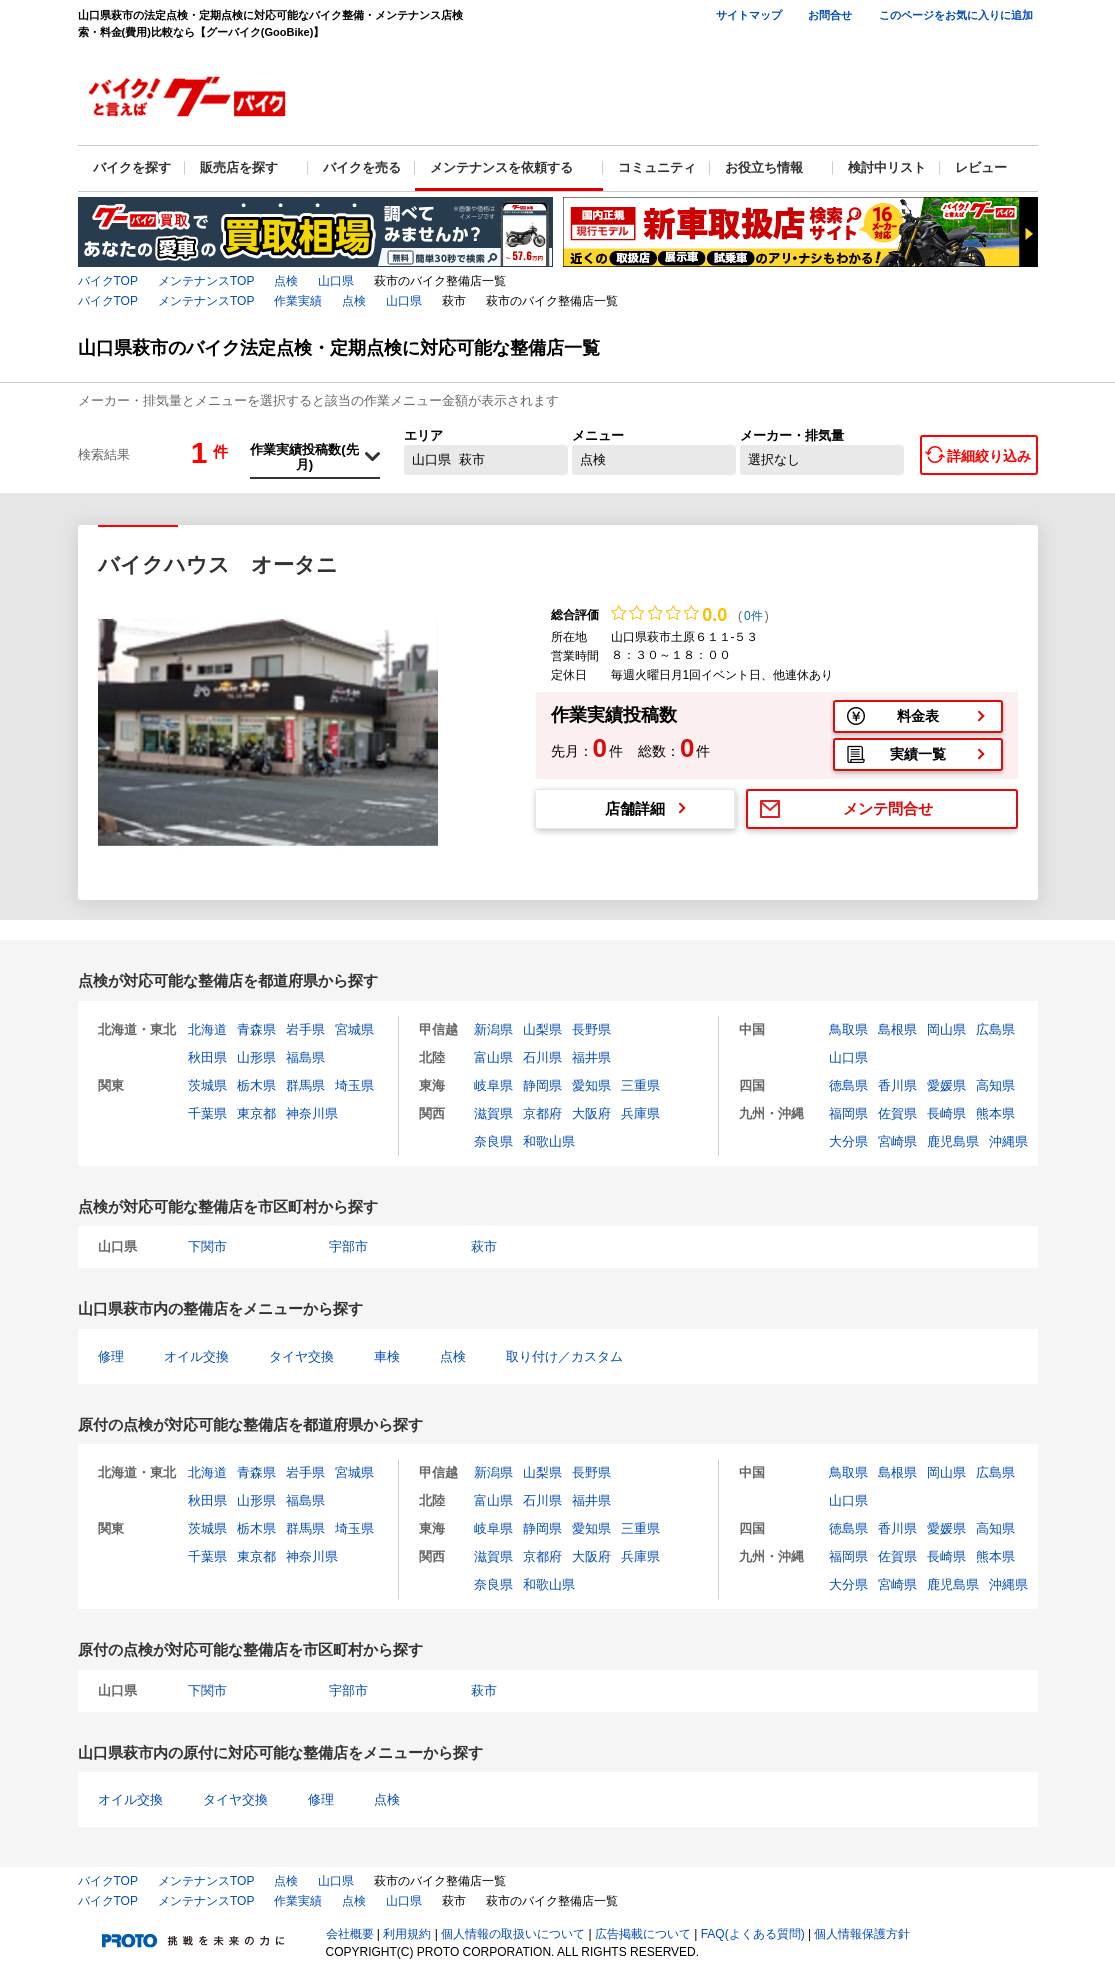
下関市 (207, 1246)
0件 (753, 616)
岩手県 (305, 1029)
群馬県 (305, 1085)
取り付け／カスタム (564, 1356)
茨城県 (207, 1085)
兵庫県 (640, 1113)
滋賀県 (493, 1113)
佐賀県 (897, 1113)
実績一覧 (918, 754)
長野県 (591, 1029)
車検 (387, 1356)
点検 (286, 281)
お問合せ (830, 15)
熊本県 (995, 1113)
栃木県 (256, 1085)
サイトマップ (749, 15)
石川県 (542, 1057)
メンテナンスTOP (206, 281)
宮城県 (354, 1029)
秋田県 (207, 1057)
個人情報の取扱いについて (513, 1934)
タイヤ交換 (301, 1356)
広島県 (995, 1029)
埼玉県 (354, 1085)
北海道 (207, 1029)
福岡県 (848, 1113)
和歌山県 (549, 1141)
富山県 (493, 1057)
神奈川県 (312, 1113)
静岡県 (542, 1085)
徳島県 (848, 1085)
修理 (111, 1356)
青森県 (256, 1029)
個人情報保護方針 (862, 1934)
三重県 (640, 1085)
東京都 (256, 1113)
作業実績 (298, 301)
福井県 (591, 1057)
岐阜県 (493, 1085)
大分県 (848, 1141)
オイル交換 (196, 1356)
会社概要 (350, 1934)
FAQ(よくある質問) (753, 1934)
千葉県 (207, 1113)
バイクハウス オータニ (218, 564)
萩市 (484, 1246)
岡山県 (946, 1029)
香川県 (897, 1085)
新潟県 (493, 1029)
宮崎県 (897, 1141)
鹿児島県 (953, 1141)
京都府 (542, 1113)
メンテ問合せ (888, 808)
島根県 (897, 1029)
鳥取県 (848, 1029)
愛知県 (591, 1085)
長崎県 (946, 1113)
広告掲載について (643, 1934)
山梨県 (542, 1029)
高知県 (995, 1085)
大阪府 (591, 1113)
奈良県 (493, 1141)
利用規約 (407, 1934)
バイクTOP (108, 281)
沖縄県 (1008, 1141)
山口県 (336, 281)
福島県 (305, 1057)
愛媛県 (946, 1085)
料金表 (918, 716)
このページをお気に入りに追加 (956, 15)
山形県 (256, 1057)
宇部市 (348, 1246)
